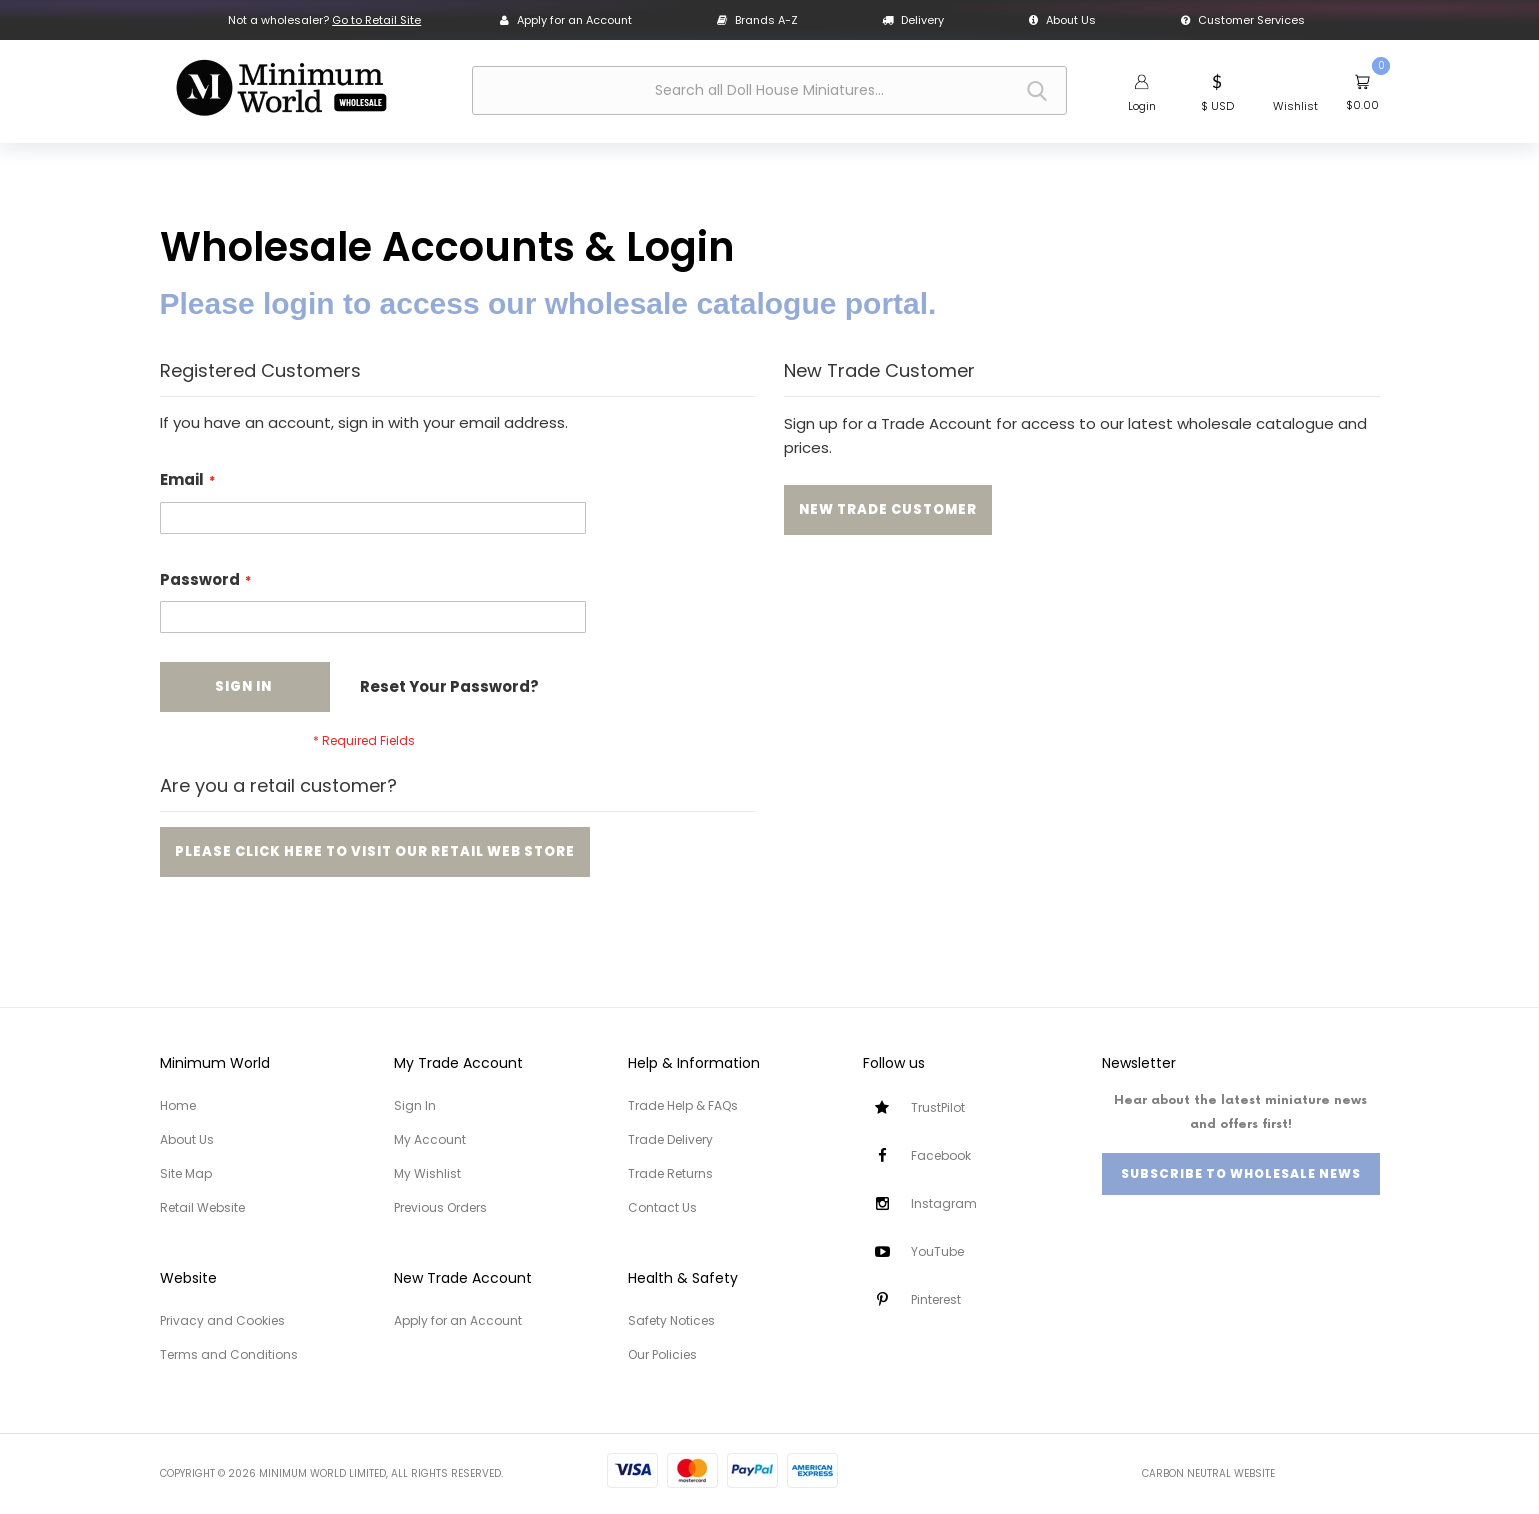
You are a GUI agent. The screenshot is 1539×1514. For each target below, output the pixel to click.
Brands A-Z (757, 20)
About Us (1062, 20)
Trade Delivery (670, 1139)
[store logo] (281, 88)
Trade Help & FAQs (683, 1105)
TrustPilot (938, 1107)
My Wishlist (427, 1173)
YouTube (937, 1251)
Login (1142, 106)
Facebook (941, 1155)
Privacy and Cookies (222, 1320)
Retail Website (202, 1207)
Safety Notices (671, 1320)
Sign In (415, 1105)
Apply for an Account (566, 20)
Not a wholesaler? (324, 20)
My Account (430, 1139)
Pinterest (936, 1299)
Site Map (186, 1173)
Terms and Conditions (229, 1354)
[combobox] (769, 90)
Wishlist (1295, 106)
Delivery (913, 20)
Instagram (944, 1203)
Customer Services (1243, 20)
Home (178, 1105)
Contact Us (662, 1207)
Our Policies (662, 1354)
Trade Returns (670, 1173)
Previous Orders (440, 1207)
